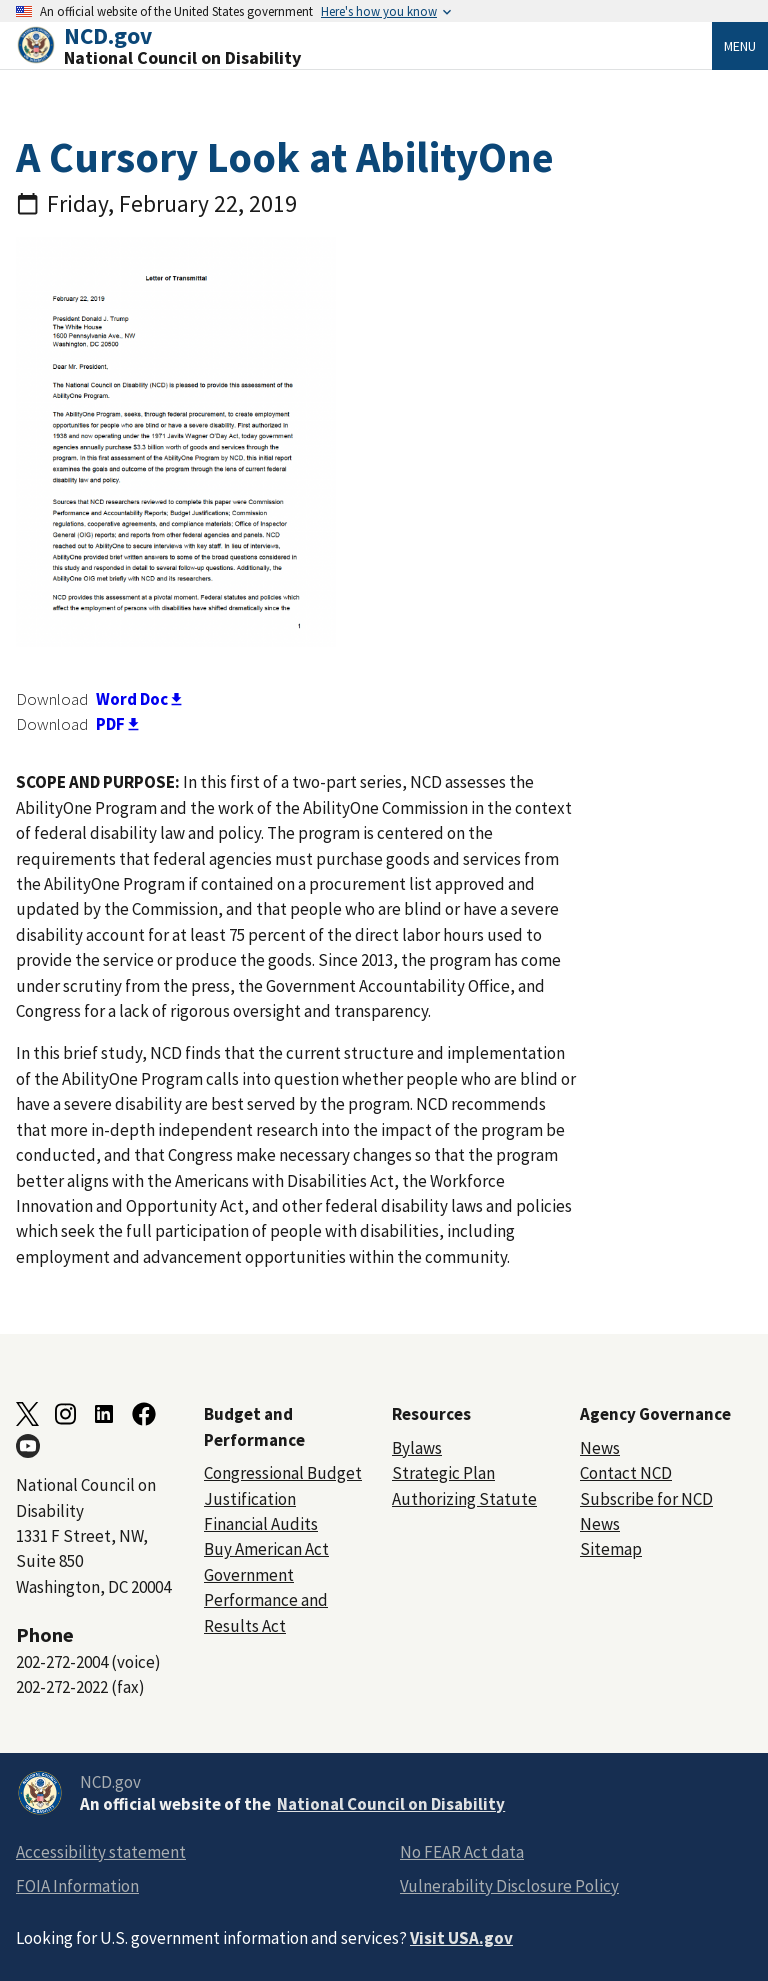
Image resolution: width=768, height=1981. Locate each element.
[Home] (364, 45)
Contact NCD (626, 1473)
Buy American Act (266, 1549)
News (600, 1448)
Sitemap (611, 1549)
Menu (740, 46)
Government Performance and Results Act (266, 1600)
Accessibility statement (101, 1852)
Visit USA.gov (461, 1938)
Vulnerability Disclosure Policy (509, 1886)
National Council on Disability (391, 1804)
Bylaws (417, 1448)
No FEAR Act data (462, 1852)
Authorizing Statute (464, 1499)
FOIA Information (77, 1886)
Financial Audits (261, 1524)
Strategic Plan (443, 1473)
